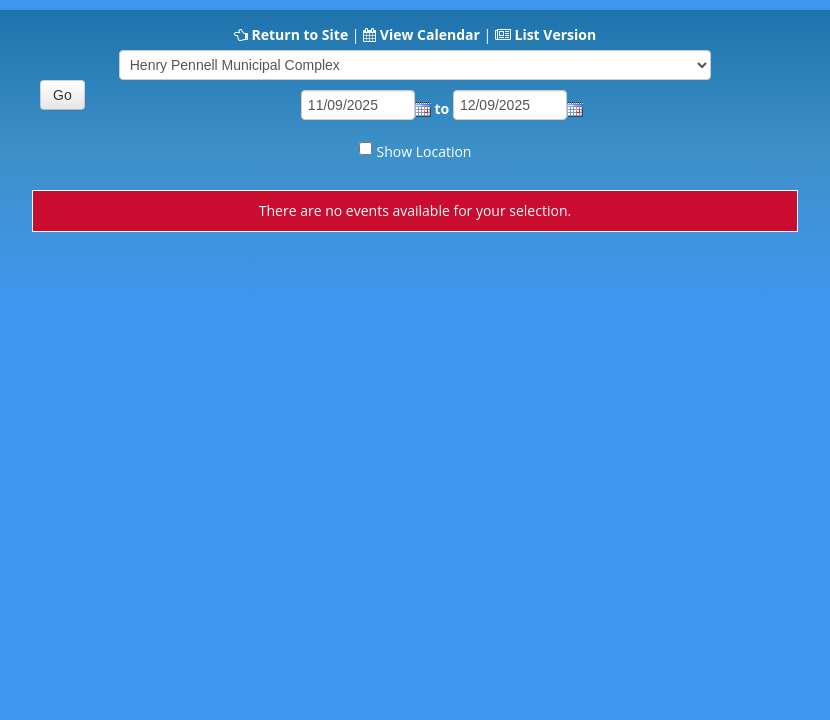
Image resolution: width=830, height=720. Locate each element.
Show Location (424, 151)
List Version (555, 34)
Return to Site (299, 34)
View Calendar (430, 34)
